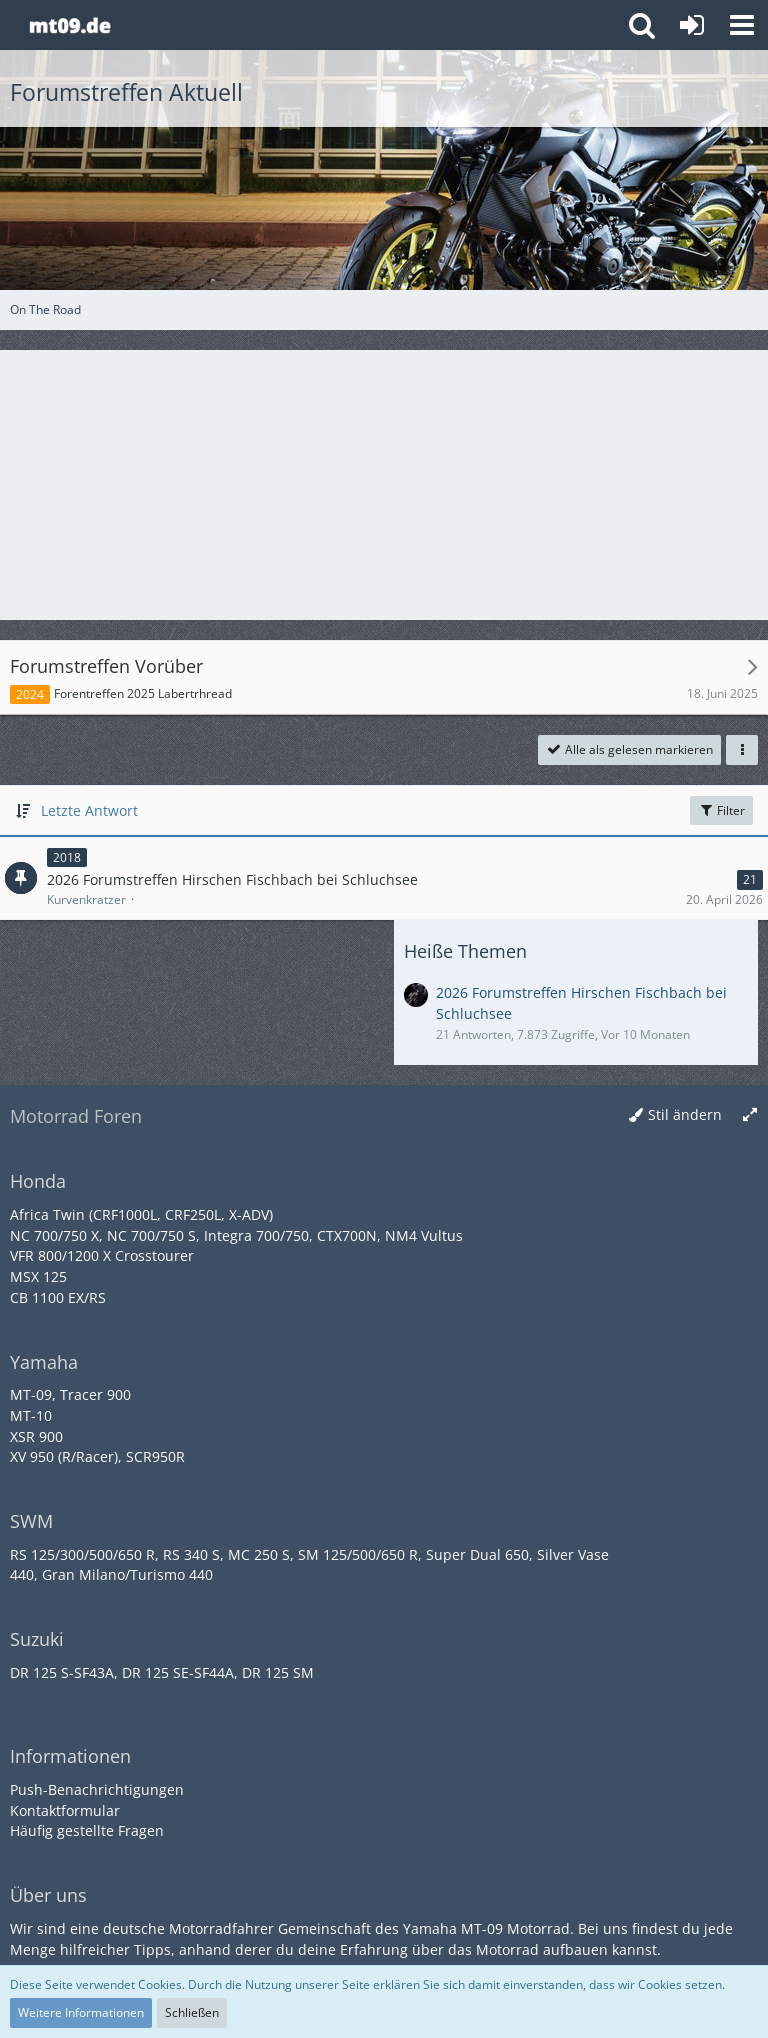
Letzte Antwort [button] (89, 810)
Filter (721, 810)
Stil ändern (685, 1114)
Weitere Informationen (81, 2012)
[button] (742, 25)
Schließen (192, 2012)
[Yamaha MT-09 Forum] (69, 25)
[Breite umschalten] (750, 1115)
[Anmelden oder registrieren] (692, 25)
